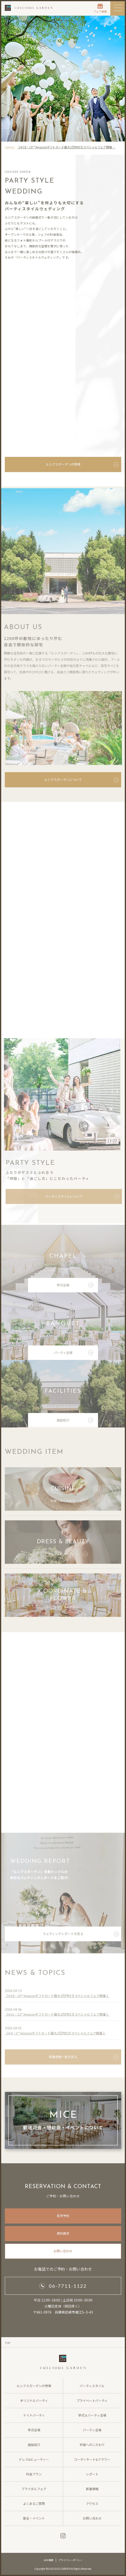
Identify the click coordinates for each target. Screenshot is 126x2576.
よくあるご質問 (34, 2503)
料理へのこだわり (67, 1503)
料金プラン (34, 2474)
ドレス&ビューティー (68, 1556)
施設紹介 (75, 1422)
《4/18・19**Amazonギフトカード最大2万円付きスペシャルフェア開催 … (66, 147)
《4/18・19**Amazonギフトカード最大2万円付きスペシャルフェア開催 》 (57, 1998)
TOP (7, 2343)
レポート (92, 2474)
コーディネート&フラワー (68, 1609)
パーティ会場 (73, 1355)
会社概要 (48, 2560)
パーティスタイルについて (83, 1196)
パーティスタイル (92, 2386)
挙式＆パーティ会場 (92, 2415)
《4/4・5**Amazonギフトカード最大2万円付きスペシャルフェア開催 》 (55, 2035)
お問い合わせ (63, 2251)
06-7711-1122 (63, 2286)
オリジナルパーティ (34, 2400)
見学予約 (63, 2215)
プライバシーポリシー (70, 2560)
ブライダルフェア (33, 2489)
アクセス (92, 2503)
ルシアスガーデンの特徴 (82, 464)
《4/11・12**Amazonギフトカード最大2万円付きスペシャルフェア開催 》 (57, 2016)
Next (114, 1091)
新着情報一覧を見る (84, 2059)
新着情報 (92, 2489)
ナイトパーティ (34, 2415)
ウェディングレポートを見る (81, 1936)
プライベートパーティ (92, 2400)
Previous (8, 1091)
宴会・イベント (34, 2518)
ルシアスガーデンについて (81, 779)
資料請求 (63, 2233)
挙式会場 (75, 1287)
